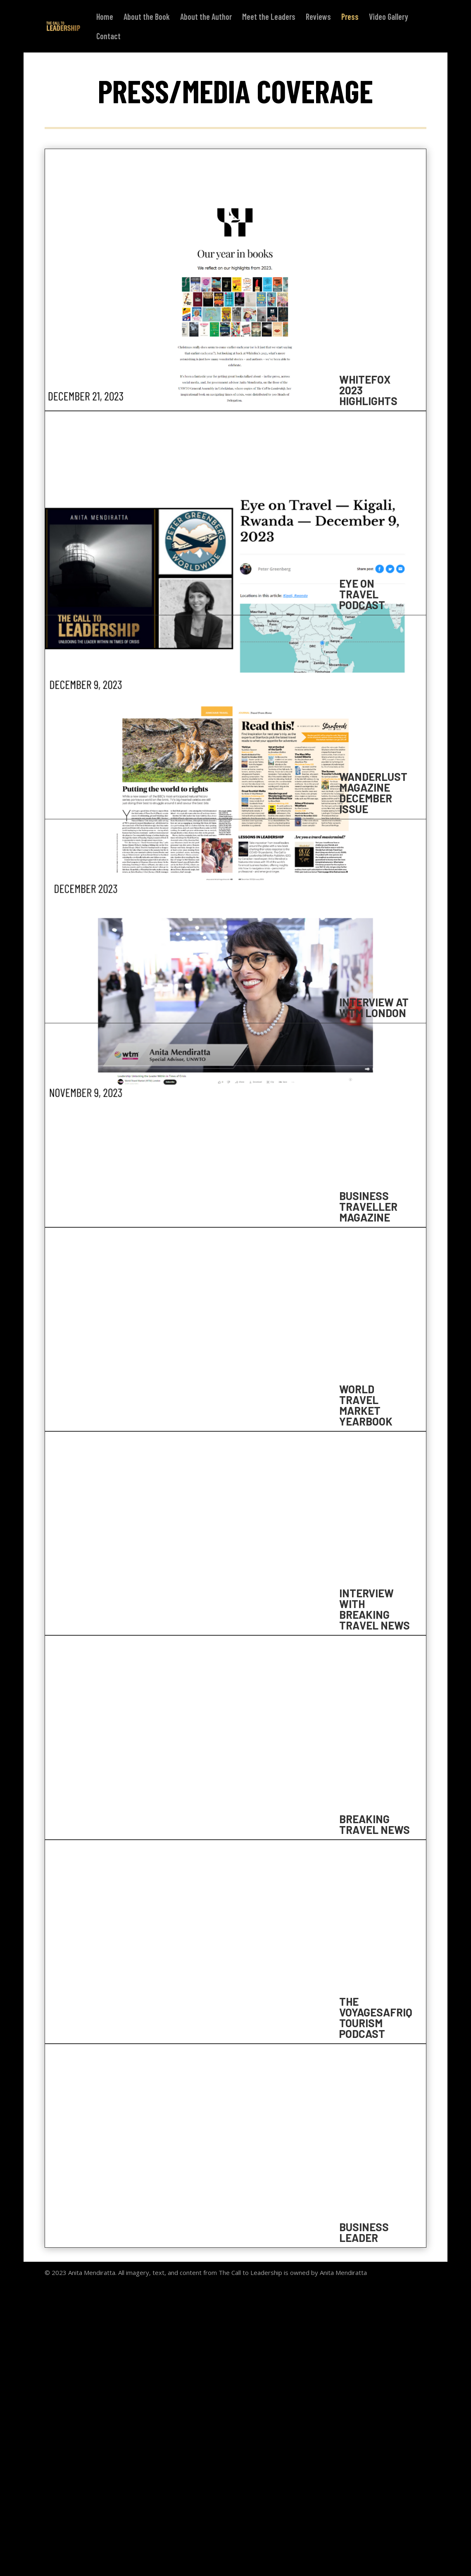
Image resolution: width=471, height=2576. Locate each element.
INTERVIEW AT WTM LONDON (374, 1007)
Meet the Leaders (268, 17)
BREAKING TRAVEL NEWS (374, 1824)
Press (350, 17)
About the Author (206, 17)
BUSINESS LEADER (364, 2232)
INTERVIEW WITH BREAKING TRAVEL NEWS (374, 1609)
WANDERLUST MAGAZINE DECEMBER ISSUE (373, 792)
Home (104, 17)
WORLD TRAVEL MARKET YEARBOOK (365, 1405)
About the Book (147, 17)
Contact (108, 37)
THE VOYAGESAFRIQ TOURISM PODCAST (375, 2017)
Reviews (318, 17)
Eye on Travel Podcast (362, 594)
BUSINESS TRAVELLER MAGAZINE (368, 1206)
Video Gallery (388, 17)
